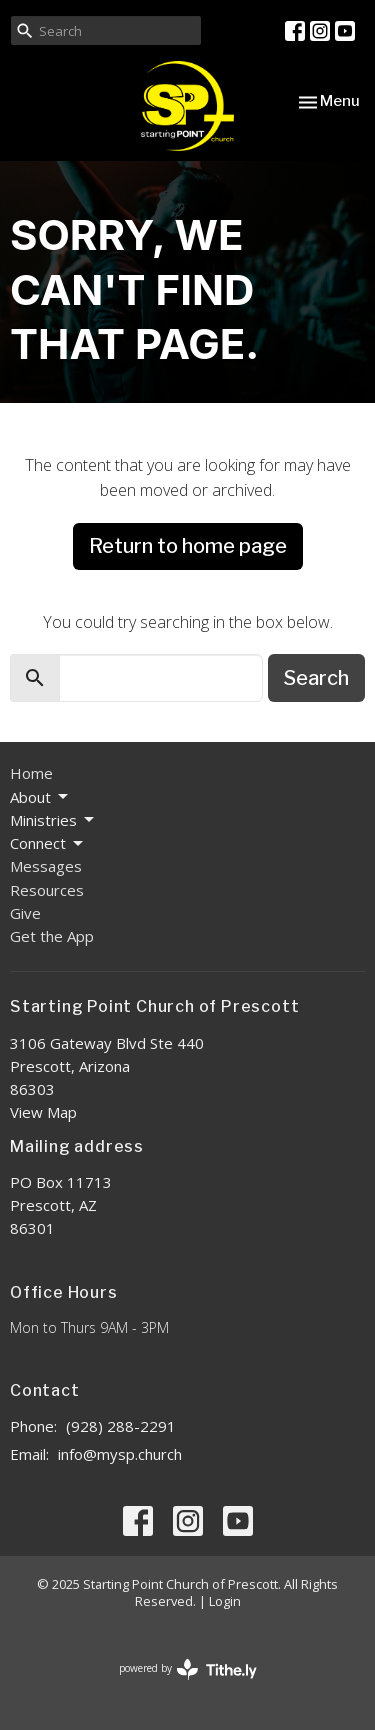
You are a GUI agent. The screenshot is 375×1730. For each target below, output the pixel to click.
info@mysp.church (120, 1454)
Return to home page (188, 546)
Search (316, 678)
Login (225, 1601)
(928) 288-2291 (121, 1426)
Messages (46, 866)
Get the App (52, 936)
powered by (188, 1669)
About (40, 797)
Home (31, 773)
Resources (47, 890)
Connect (48, 843)
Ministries (53, 820)
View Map (43, 1112)
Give (25, 913)
